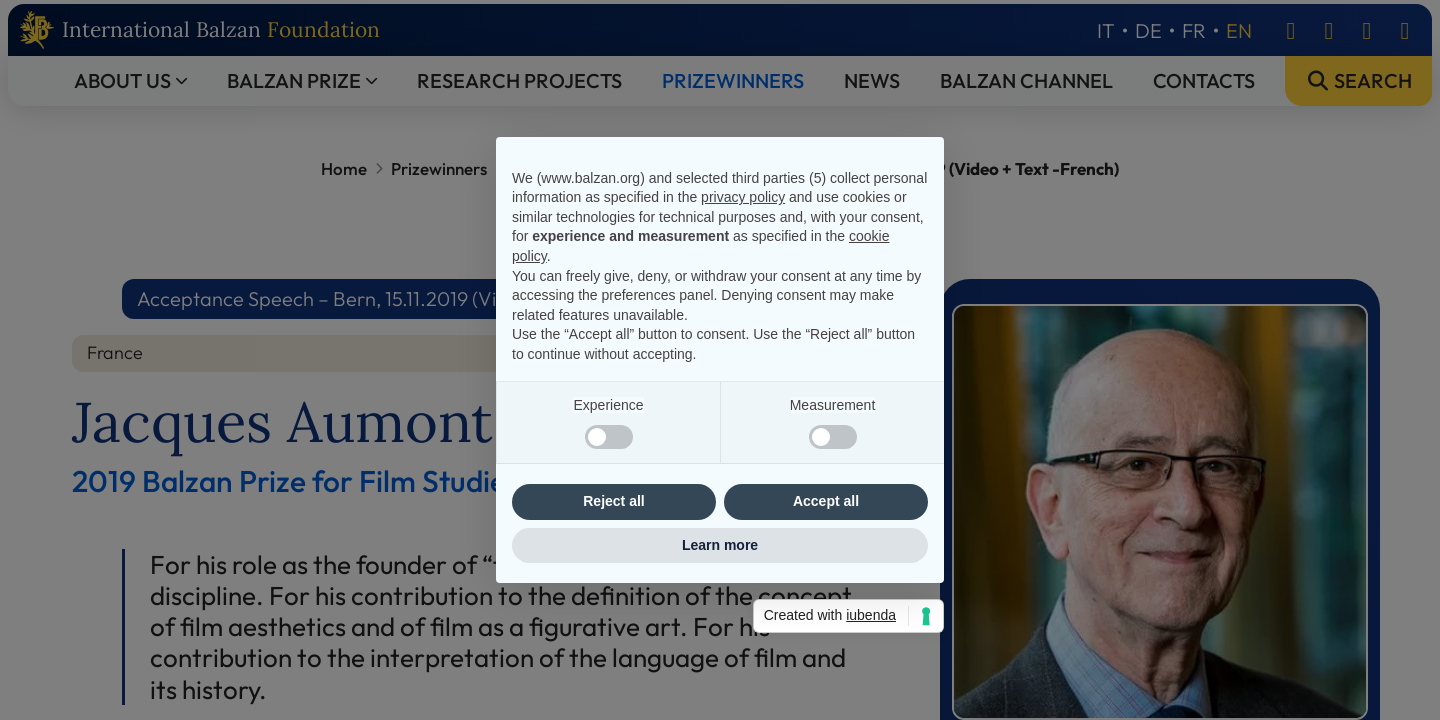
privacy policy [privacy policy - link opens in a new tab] (743, 197)
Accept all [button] (826, 501)
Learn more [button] (720, 545)
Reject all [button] (613, 501)
